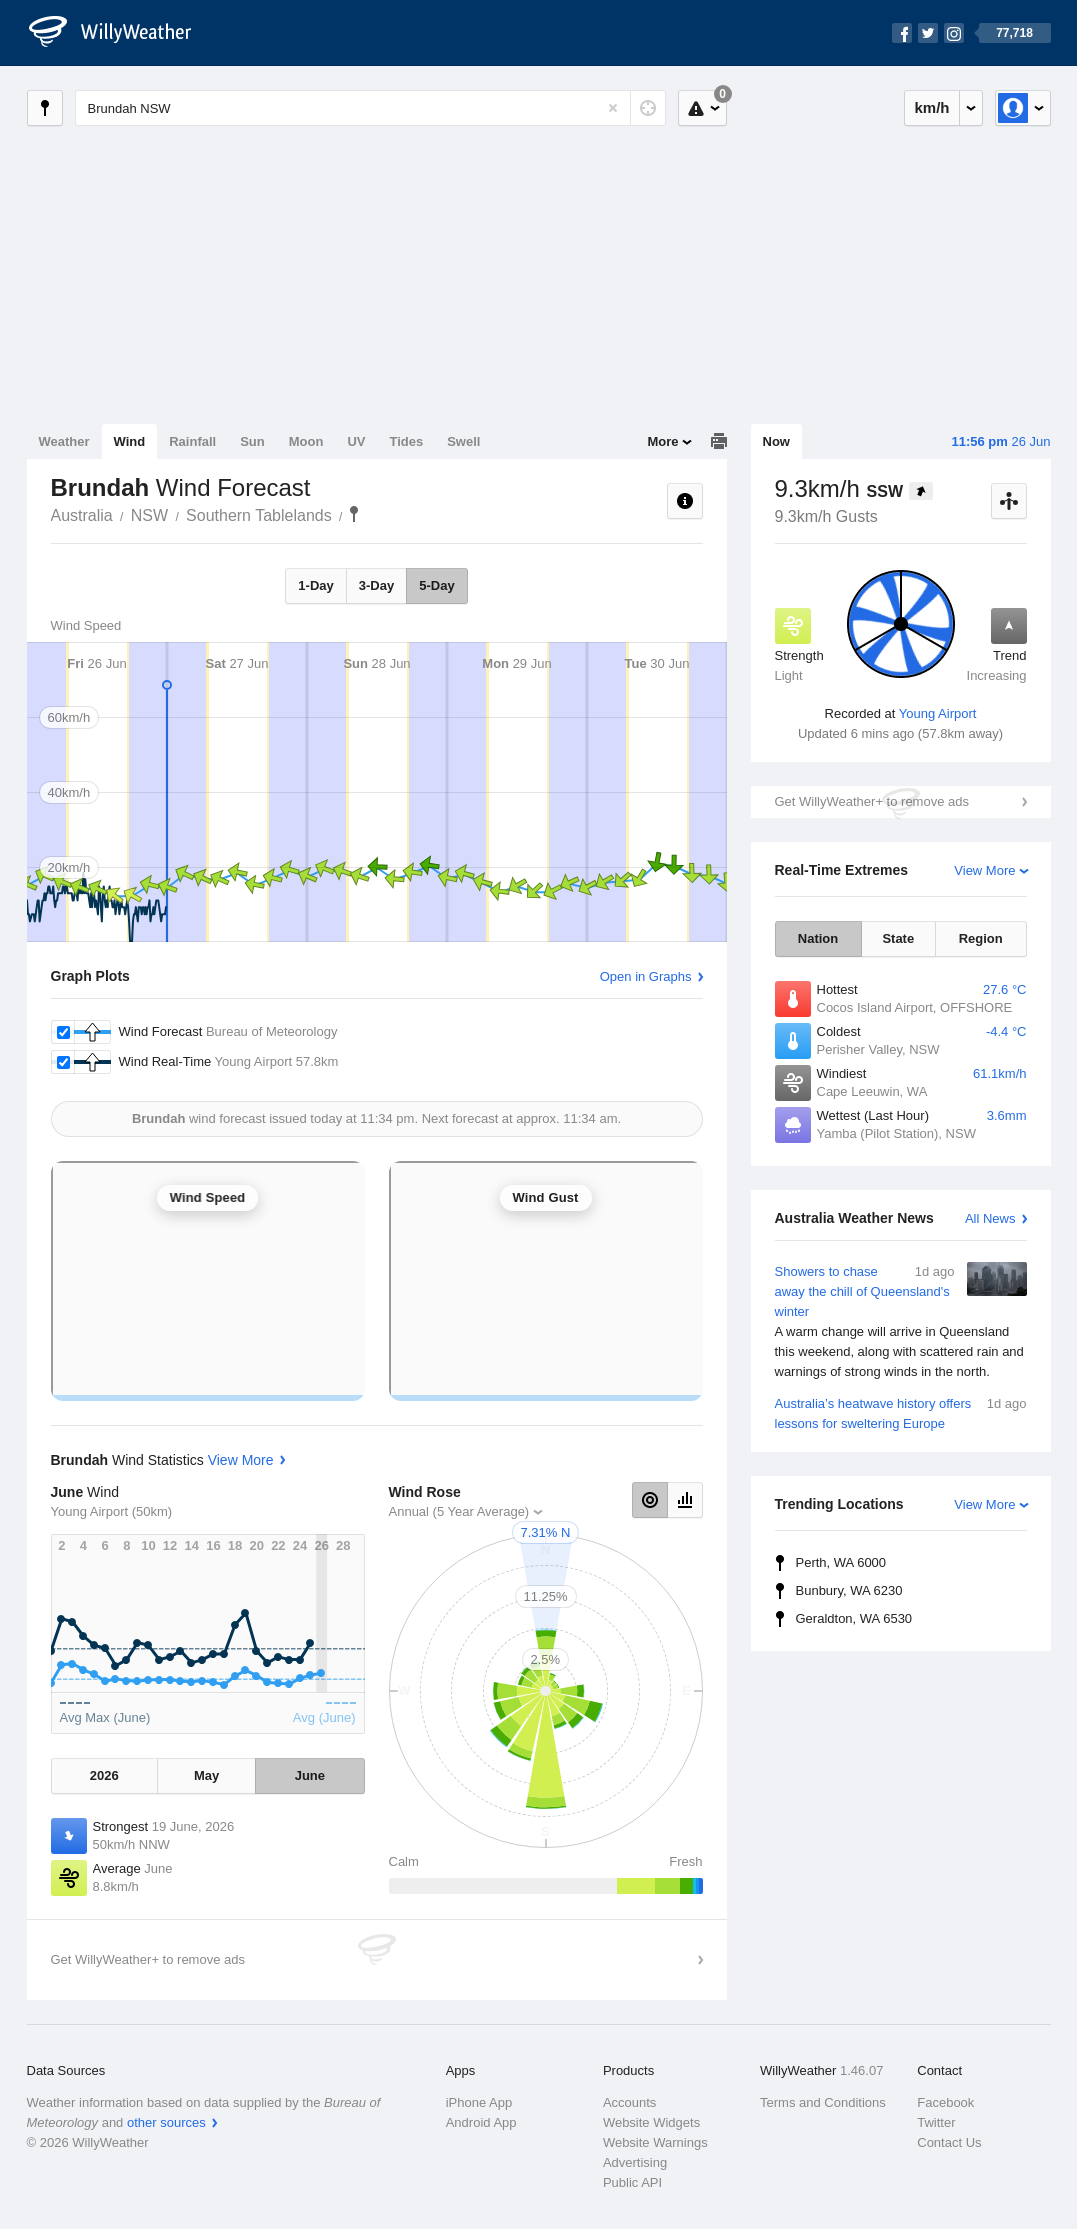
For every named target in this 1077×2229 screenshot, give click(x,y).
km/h (931, 107)
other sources (166, 2122)
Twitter (936, 2122)
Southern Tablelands (259, 515)
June (310, 1775)
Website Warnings (655, 2142)
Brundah (354, 514)
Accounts (629, 2102)
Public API (632, 2182)
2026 (104, 1775)
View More (984, 870)
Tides (406, 441)
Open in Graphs (646, 976)
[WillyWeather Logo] (121, 33)
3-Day (376, 585)
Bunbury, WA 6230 (849, 1590)
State (898, 938)
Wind (130, 441)
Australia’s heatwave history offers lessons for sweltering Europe (901, 1412)
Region (981, 938)
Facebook (945, 2102)
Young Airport (938, 713)
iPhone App (479, 2102)
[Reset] (613, 108)
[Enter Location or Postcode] (370, 108)
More (662, 441)
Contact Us (949, 2142)
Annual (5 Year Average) (459, 1511)
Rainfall (192, 441)
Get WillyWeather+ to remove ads (872, 801)
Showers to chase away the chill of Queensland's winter (901, 1322)
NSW (149, 515)
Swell (463, 441)
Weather (64, 441)
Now (776, 441)
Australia (82, 515)
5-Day (436, 585)
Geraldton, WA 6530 (854, 1618)
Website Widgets (651, 2122)
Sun (252, 441)
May (206, 1775)
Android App (481, 2122)
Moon (306, 441)
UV (356, 441)
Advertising (635, 2162)
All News (990, 1218)
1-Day (315, 585)
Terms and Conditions (823, 2102)
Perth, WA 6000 (841, 1562)
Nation (818, 938)
